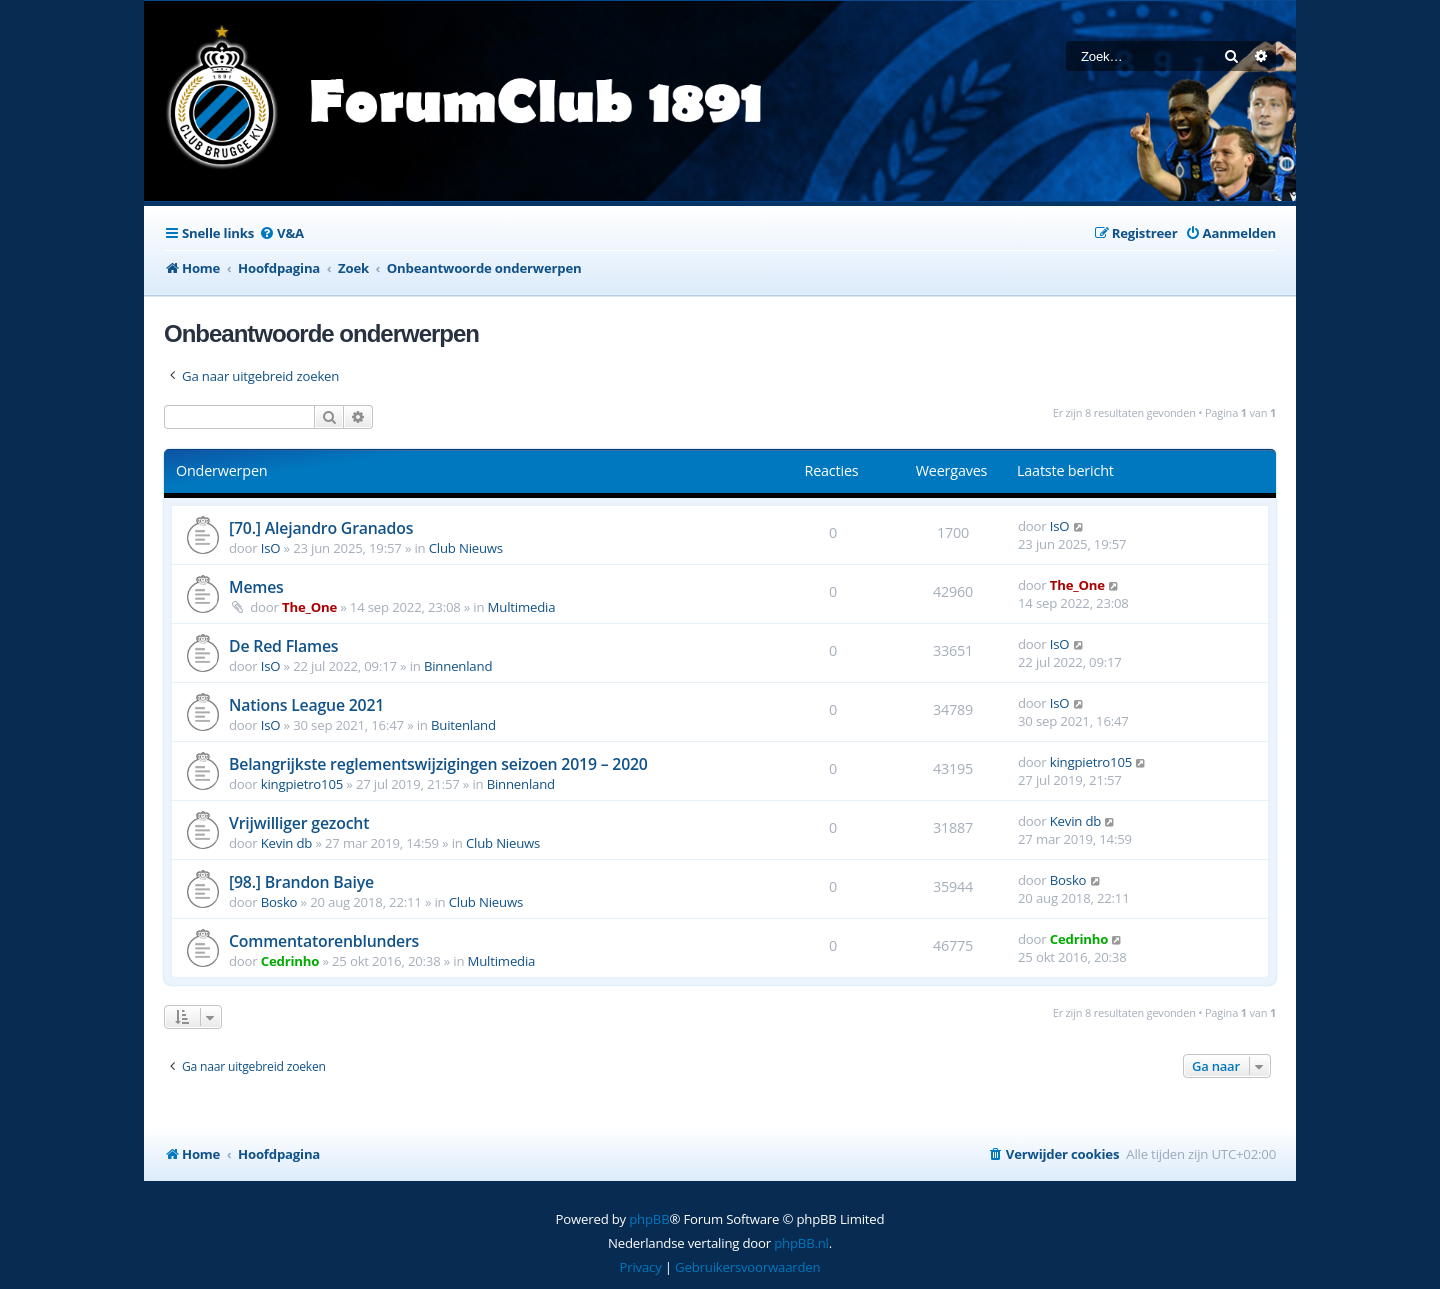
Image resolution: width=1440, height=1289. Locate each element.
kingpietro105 (302, 784)
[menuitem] (281, 233)
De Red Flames (283, 646)
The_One (309, 607)
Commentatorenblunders (324, 941)
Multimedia (522, 607)
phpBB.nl (801, 1243)
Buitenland (463, 725)
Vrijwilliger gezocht (299, 823)
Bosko (279, 902)
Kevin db (286, 843)
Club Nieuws (466, 548)
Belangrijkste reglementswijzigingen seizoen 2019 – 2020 (438, 764)
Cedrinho (290, 961)
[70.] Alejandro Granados (321, 528)
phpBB (649, 1219)
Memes (256, 587)
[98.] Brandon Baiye (301, 882)
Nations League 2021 (306, 705)
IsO (271, 548)
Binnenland (458, 666)
